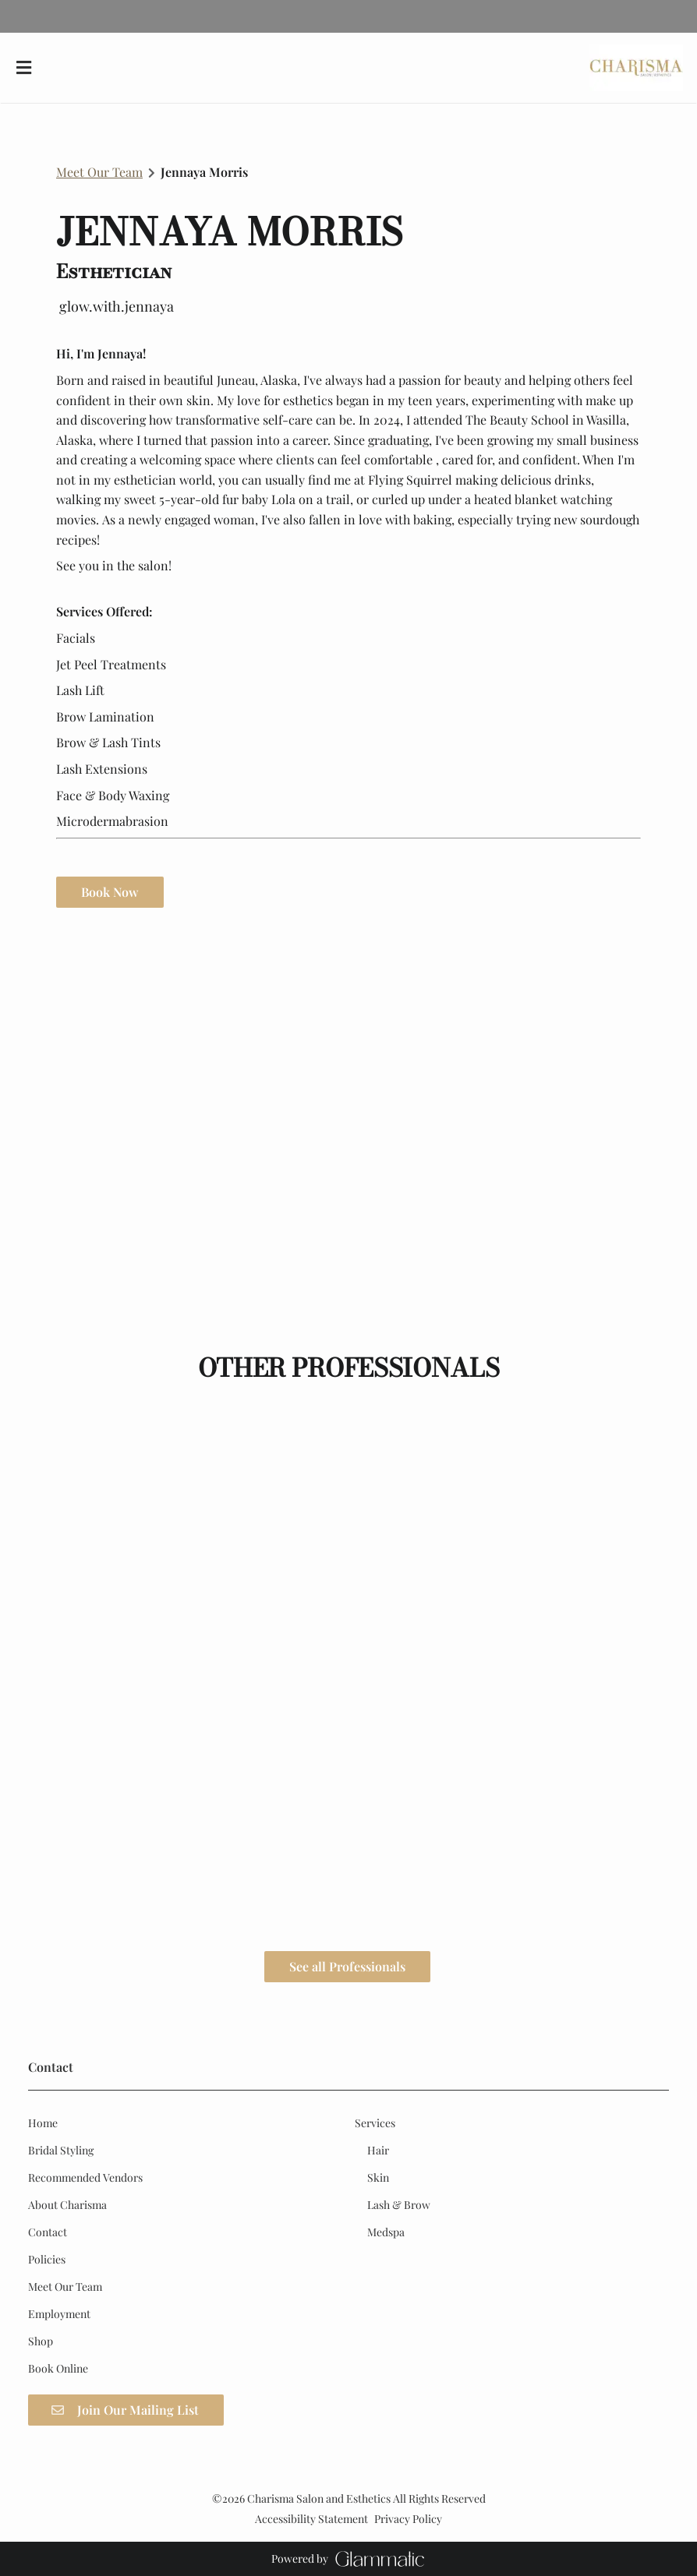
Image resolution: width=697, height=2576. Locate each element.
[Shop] (40, 2341)
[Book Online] (58, 2368)
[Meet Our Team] (65, 2286)
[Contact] (47, 2232)
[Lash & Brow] (398, 2204)
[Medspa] (386, 2232)
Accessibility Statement (311, 2518)
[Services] (375, 2122)
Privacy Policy (408, 2518)
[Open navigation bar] (24, 67)
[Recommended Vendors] (85, 2177)
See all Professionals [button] (347, 1966)
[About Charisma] (67, 2204)
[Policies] (46, 2259)
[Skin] (378, 2177)
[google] (50, 16)
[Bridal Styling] (61, 2150)
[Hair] (378, 2150)
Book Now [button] (110, 892)
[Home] (43, 2122)
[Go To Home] (636, 67)
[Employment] (59, 2313)
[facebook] (37, 16)
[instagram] (25, 16)
